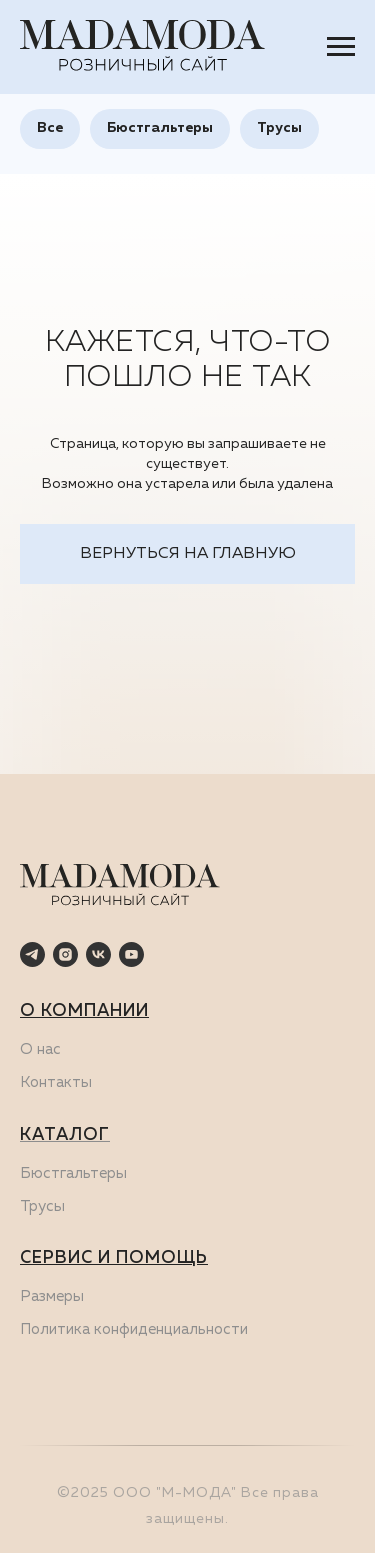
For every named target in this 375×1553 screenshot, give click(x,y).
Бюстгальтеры (160, 128)
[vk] (98, 954)
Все (50, 128)
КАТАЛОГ (65, 1135)
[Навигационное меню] (341, 47)
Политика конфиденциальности (134, 1329)
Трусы (279, 128)
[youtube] (131, 954)
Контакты (56, 1082)
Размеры (52, 1296)
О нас (40, 1049)
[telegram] (32, 954)
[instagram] (65, 954)
